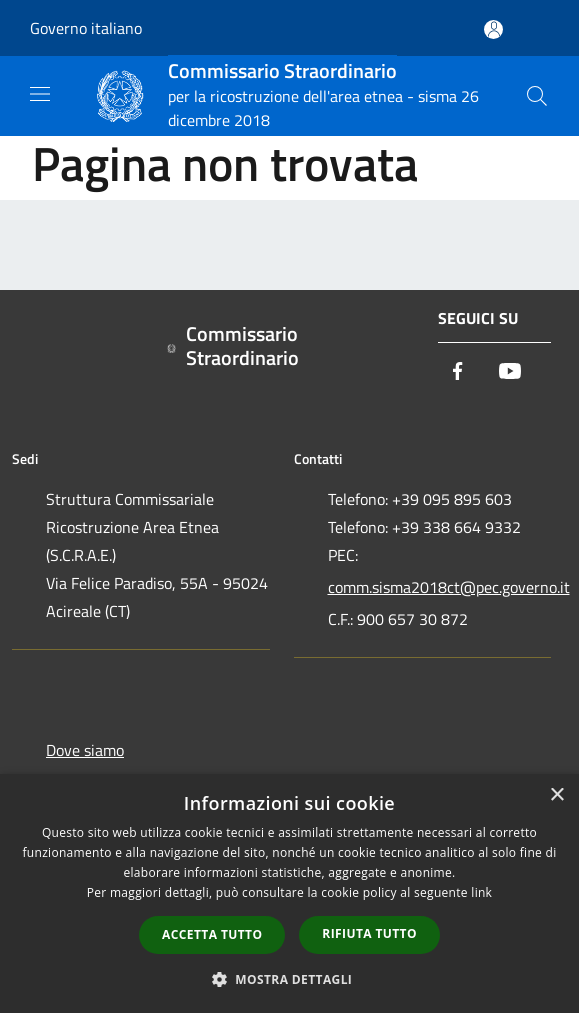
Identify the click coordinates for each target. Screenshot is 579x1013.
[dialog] (289, 893)
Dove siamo (85, 750)
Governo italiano (86, 28)
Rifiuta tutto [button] (369, 933)
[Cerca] (537, 96)
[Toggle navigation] (40, 94)
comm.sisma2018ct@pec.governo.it (440, 587)
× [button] (556, 795)
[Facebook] (458, 372)
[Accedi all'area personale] (493, 29)
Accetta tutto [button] (212, 934)
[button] (290, 979)
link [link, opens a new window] (481, 892)
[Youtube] (510, 372)
